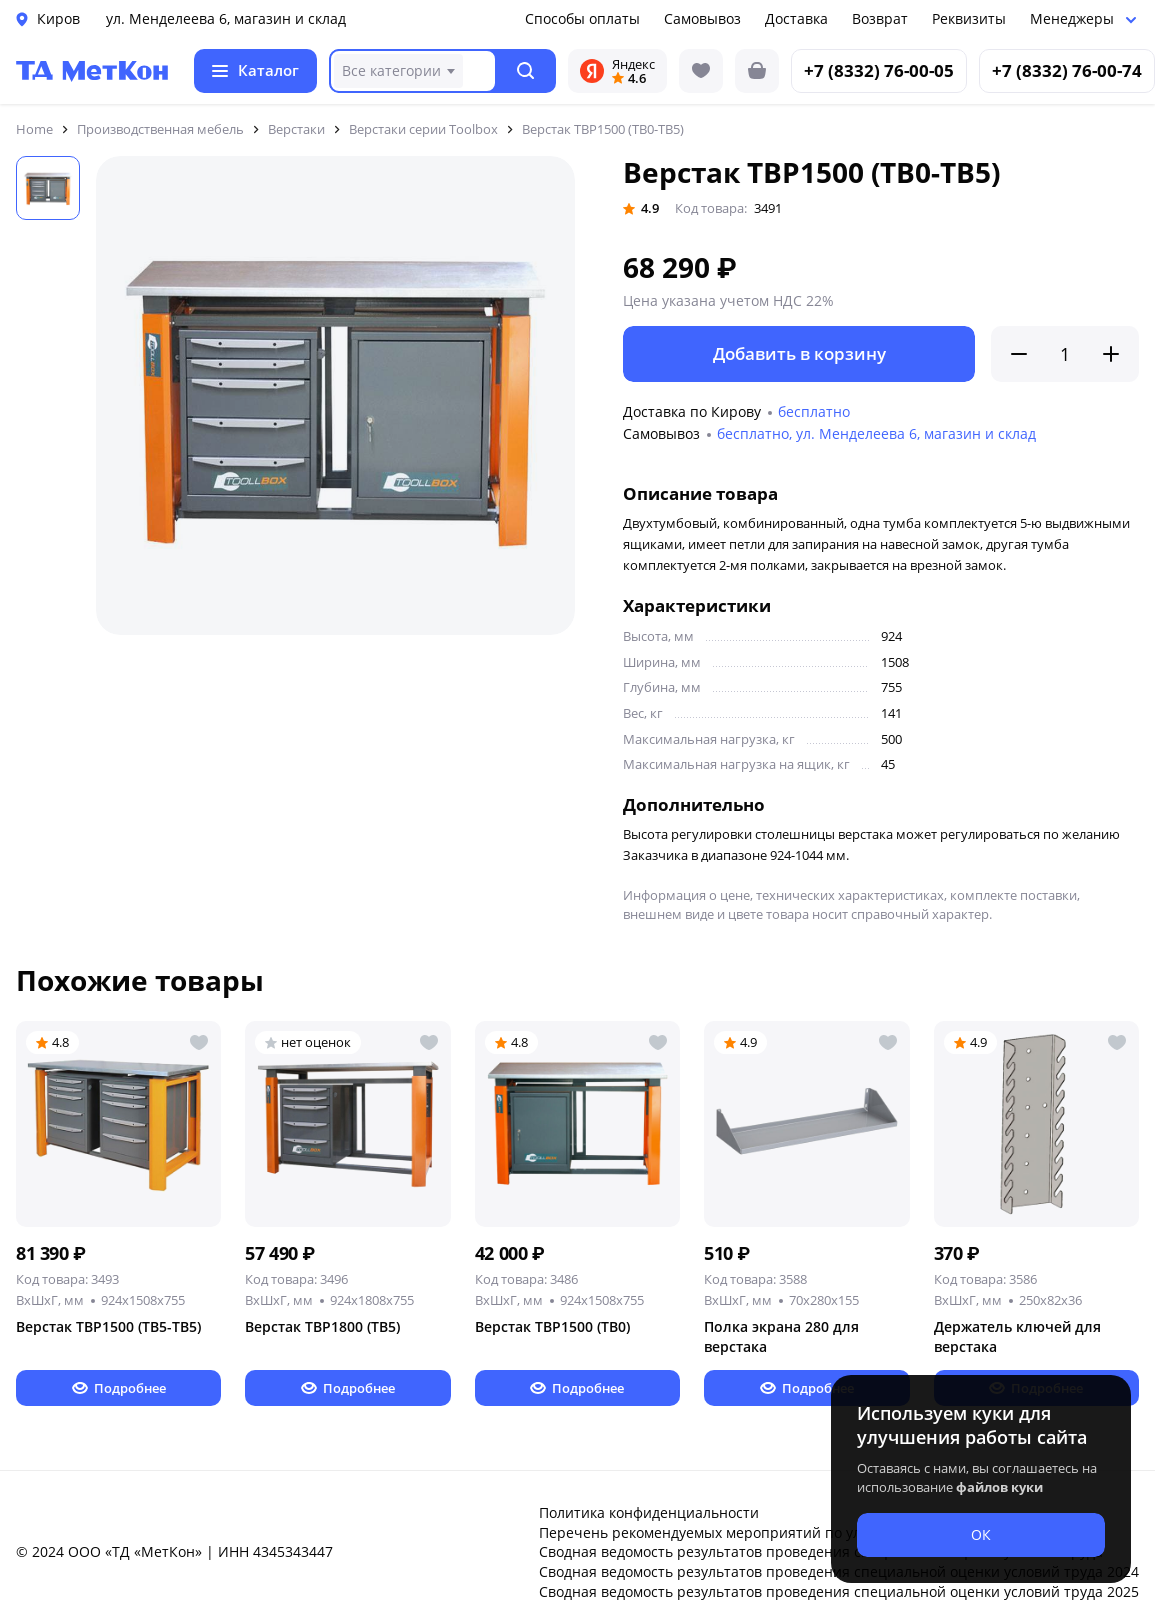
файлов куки (999, 1487)
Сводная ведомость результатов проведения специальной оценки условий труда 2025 (839, 1591)
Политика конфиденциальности (649, 1512)
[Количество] (1065, 354)
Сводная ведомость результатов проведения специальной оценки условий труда (821, 1551)
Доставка (796, 18)
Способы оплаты (582, 18)
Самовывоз (702, 18)
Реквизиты (969, 18)
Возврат (880, 18)
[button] (526, 71)
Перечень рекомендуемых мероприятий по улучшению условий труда (784, 1532)
